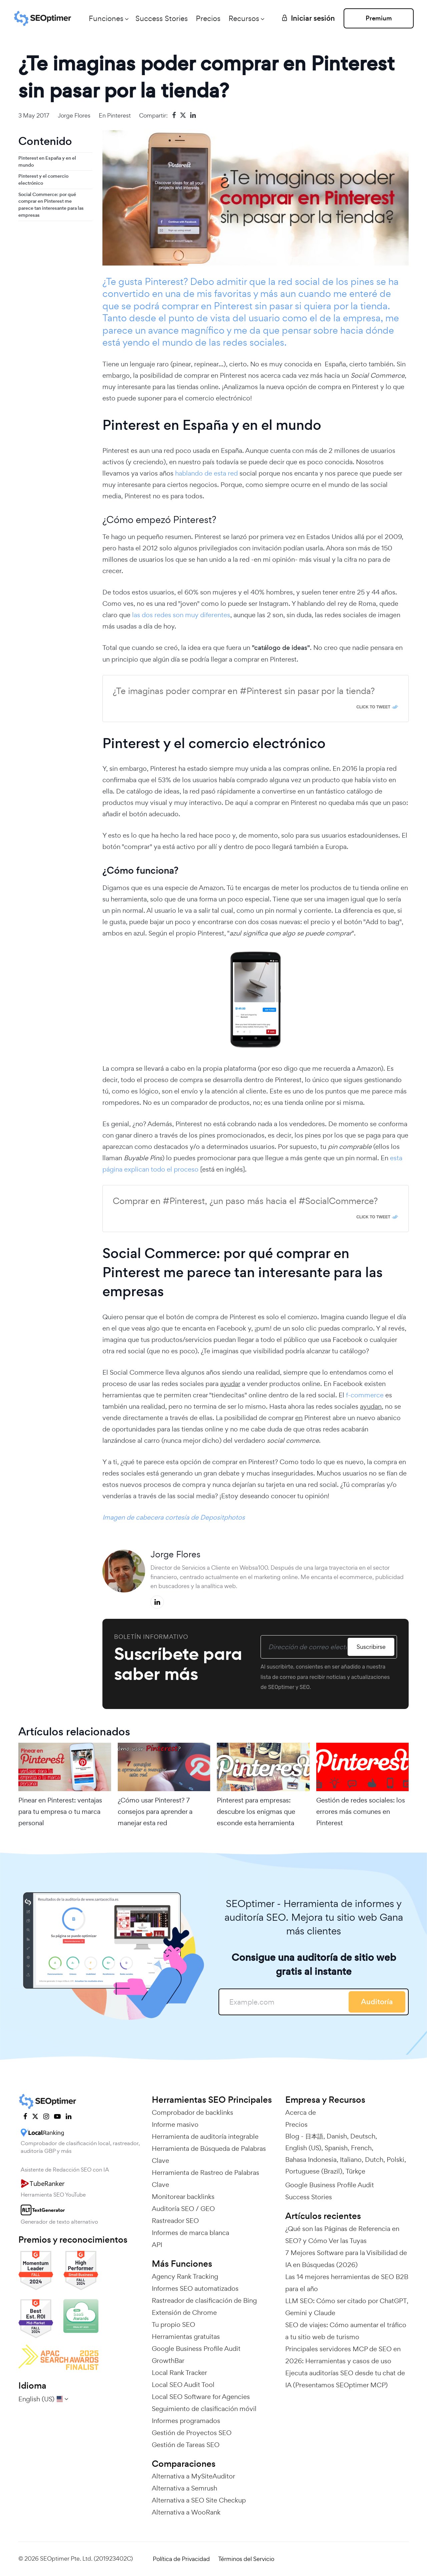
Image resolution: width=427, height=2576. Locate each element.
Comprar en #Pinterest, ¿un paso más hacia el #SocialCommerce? (245, 1201)
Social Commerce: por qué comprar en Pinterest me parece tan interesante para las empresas (51, 204)
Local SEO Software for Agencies (201, 2396)
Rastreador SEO (175, 2220)
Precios (208, 18)
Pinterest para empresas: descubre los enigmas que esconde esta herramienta (256, 1811)
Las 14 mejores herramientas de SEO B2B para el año (346, 2282)
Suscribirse (371, 1647)
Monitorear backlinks (183, 2196)
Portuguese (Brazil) (313, 2171)
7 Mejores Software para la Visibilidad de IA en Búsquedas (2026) (346, 2258)
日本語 (314, 2136)
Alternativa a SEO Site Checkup (199, 2500)
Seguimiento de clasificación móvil (204, 2408)
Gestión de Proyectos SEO (192, 2432)
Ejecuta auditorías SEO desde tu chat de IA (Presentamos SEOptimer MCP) (345, 2379)
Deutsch (362, 2136)
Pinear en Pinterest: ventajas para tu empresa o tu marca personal (60, 1811)
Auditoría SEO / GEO (183, 2208)
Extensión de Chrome (184, 2312)
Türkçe (355, 2171)
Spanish (336, 2147)
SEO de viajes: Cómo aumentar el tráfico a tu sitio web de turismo (345, 2331)
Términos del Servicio (246, 2559)
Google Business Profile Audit (196, 2348)
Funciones (106, 18)
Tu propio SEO (173, 2324)
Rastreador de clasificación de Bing (204, 2300)
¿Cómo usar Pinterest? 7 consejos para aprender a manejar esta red (155, 1811)
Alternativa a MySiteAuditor (193, 2476)
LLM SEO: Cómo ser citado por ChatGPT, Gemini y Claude (346, 2306)
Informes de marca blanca (190, 2232)
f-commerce (365, 1395)
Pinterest (119, 115)
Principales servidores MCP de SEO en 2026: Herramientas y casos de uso (343, 2355)
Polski (395, 2159)
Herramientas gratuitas (186, 2336)
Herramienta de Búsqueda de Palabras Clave (209, 2154)
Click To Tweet (373, 707)
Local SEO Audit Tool (183, 2384)
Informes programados (186, 2420)
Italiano (351, 2159)
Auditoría (377, 2002)
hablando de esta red (206, 473)
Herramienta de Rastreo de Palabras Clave (205, 2178)
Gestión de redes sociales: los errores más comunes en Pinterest (360, 1811)
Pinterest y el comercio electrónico (43, 179)
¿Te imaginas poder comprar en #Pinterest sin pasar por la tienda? (244, 691)
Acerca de (300, 2112)
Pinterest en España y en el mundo (47, 161)
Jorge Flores (74, 115)
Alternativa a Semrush (184, 2488)
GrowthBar (168, 2360)
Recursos (244, 18)
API (157, 2244)
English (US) (303, 2147)
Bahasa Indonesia (311, 2159)
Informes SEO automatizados (195, 2288)
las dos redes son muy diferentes (181, 615)
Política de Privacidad (181, 2559)
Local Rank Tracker (179, 2372)
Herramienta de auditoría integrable (205, 2136)
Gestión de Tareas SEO (186, 2444)
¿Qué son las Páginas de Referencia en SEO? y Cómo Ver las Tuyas (342, 2234)
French (361, 2147)
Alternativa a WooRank (186, 2512)
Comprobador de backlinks (192, 2112)
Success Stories (161, 18)
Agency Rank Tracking (185, 2276)
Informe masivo (175, 2124)
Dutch (374, 2159)
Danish (337, 2136)
